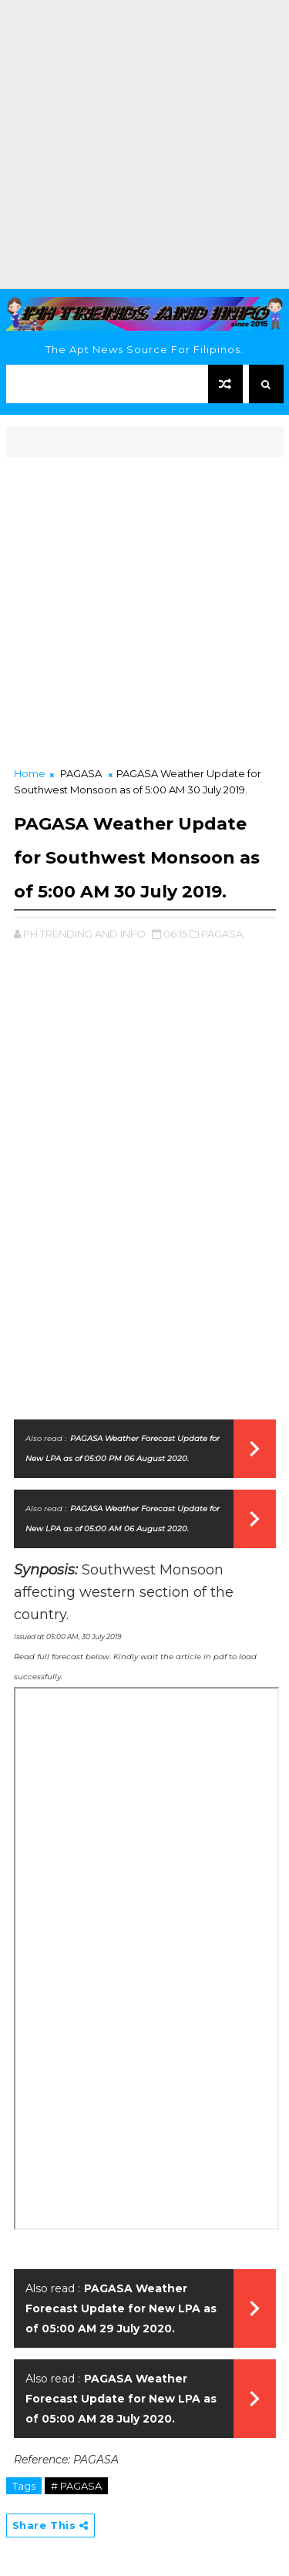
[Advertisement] (144, 144)
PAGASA (81, 773)
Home (29, 773)
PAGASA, (223, 934)
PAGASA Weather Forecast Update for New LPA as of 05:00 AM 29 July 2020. (121, 2308)
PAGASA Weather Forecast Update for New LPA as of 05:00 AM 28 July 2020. (121, 2399)
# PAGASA (76, 2486)
